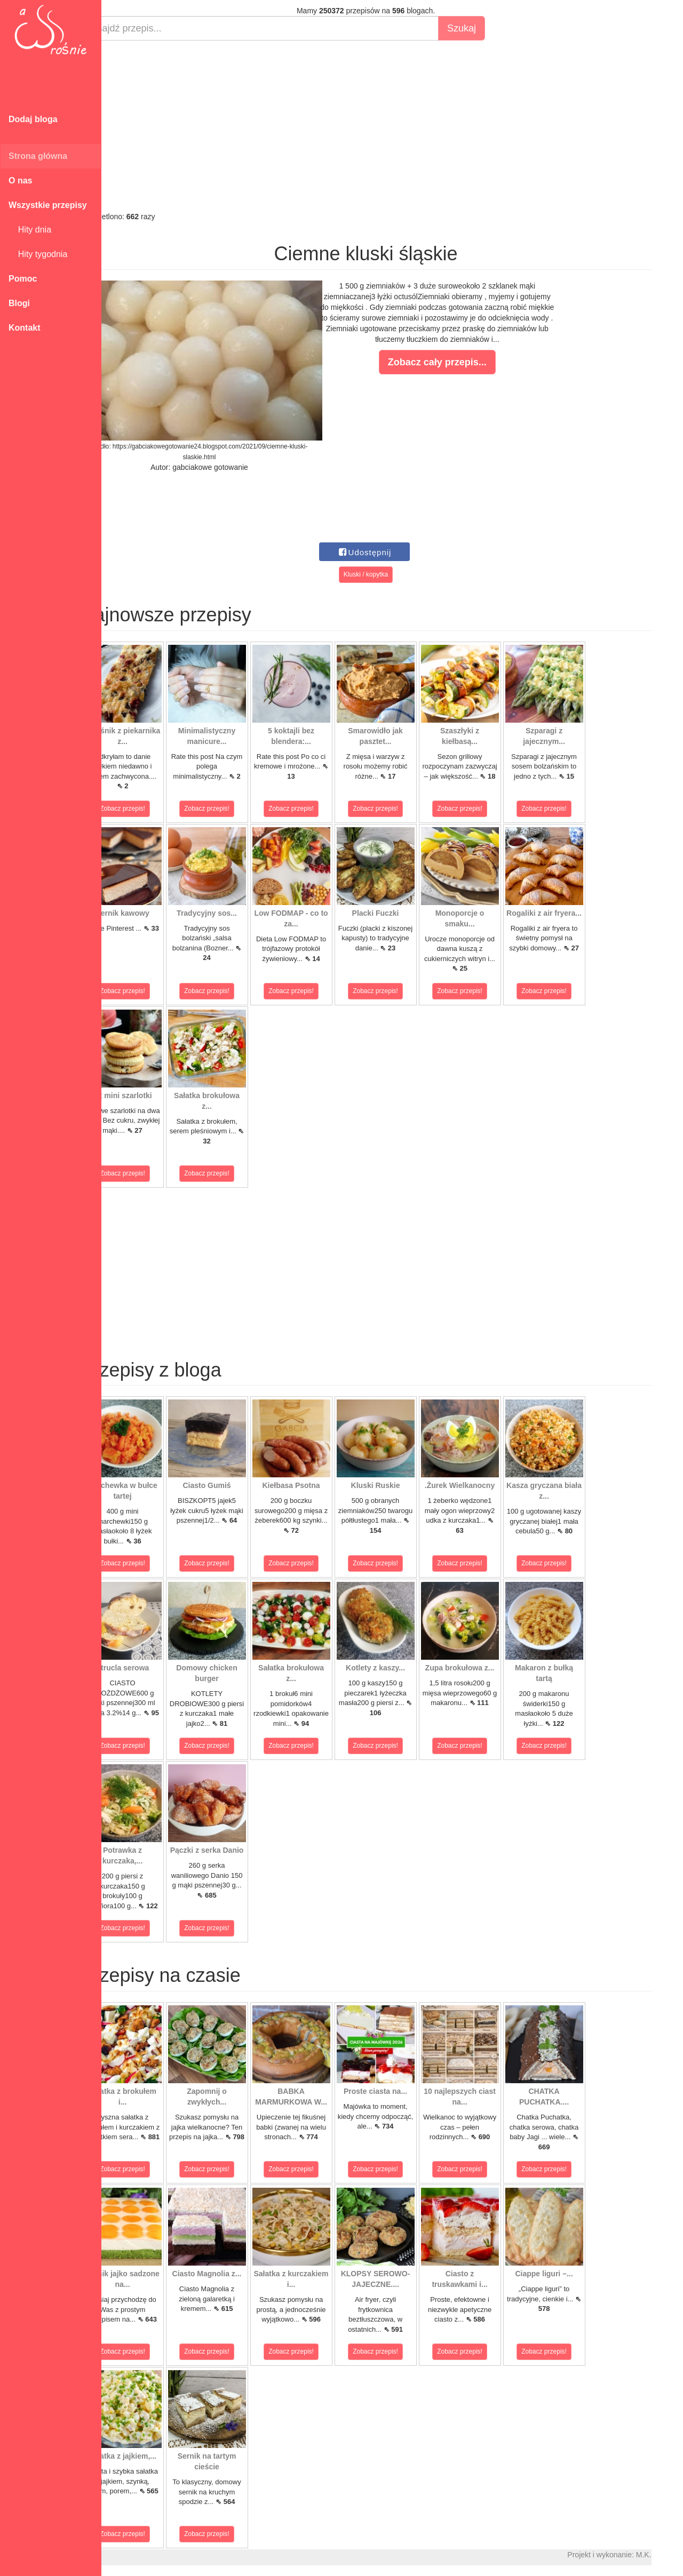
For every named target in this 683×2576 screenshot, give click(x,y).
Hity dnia (30, 229)
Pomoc (23, 278)
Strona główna (38, 156)
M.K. (670, 2554)
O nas (20, 180)
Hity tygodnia (38, 254)
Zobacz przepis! (149, 808)
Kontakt (25, 327)
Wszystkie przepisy (48, 205)
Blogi (19, 303)
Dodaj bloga (33, 119)
